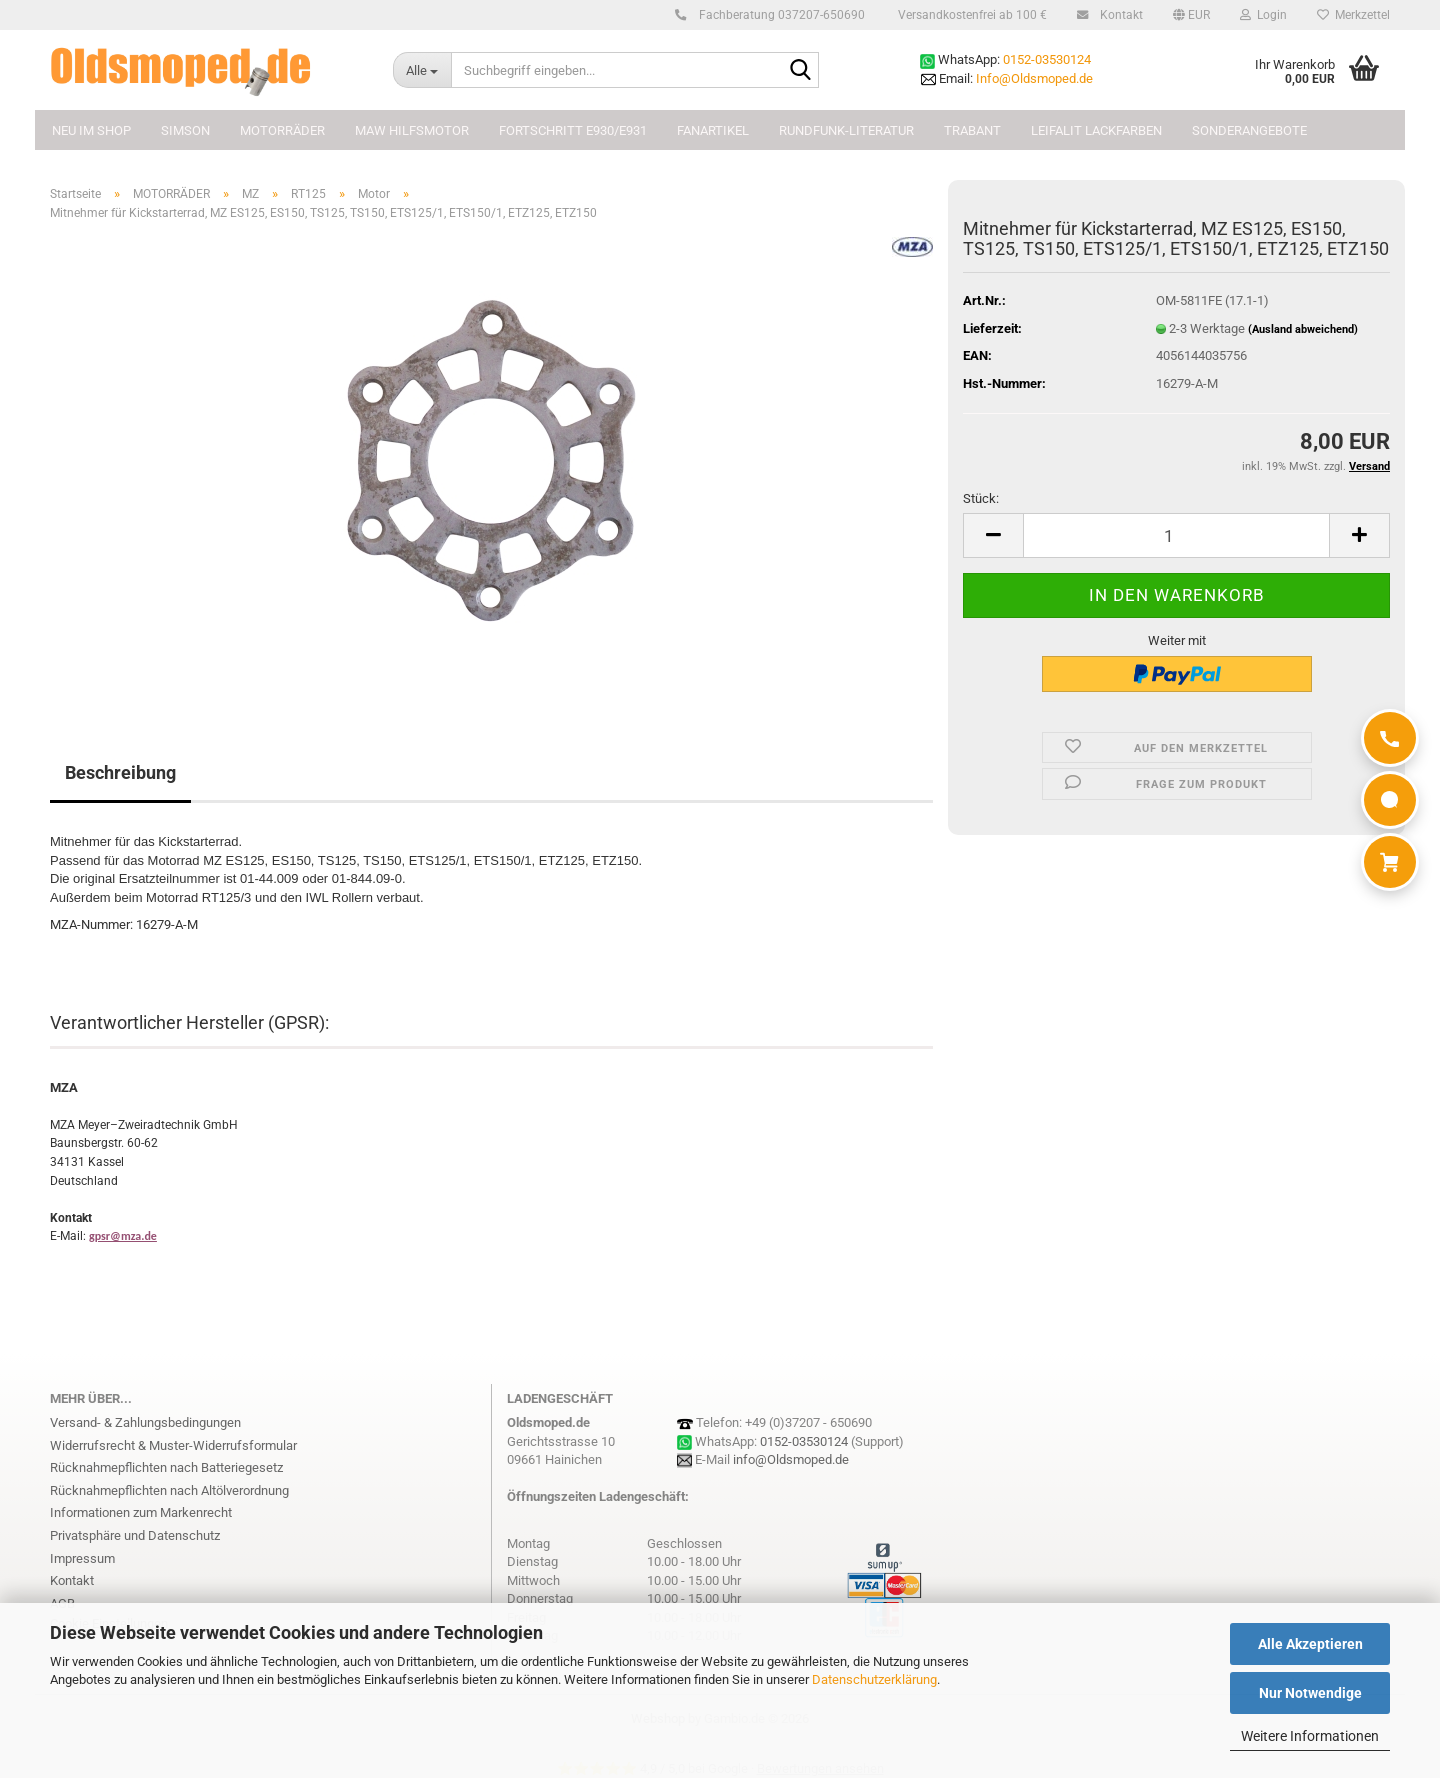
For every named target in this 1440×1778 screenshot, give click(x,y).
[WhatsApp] (1390, 800)
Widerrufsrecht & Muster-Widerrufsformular (173, 1445)
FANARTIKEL (713, 130)
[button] (1191, 15)
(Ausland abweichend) (1303, 329)
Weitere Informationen (1310, 1736)
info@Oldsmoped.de (791, 1459)
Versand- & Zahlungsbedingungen (145, 1422)
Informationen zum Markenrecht (141, 1512)
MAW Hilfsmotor (412, 130)
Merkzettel (1353, 15)
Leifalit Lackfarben (1096, 130)
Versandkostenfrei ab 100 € (971, 15)
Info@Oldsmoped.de (1034, 78)
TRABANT (972, 130)
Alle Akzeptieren (1310, 1644)
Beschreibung (120, 772)
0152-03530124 (1047, 59)
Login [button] (1263, 15)
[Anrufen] (1390, 738)
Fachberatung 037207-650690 (779, 15)
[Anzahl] (1176, 535)
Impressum (82, 1558)
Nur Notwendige (1310, 1693)
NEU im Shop (91, 130)
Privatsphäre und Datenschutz (135, 1535)
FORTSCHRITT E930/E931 (573, 130)
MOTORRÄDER (282, 130)
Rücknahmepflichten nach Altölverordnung (169, 1490)
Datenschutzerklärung (874, 1679)
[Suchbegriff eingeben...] (422, 70)
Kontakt (1118, 15)
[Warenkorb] (1390, 862)
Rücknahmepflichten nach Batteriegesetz (166, 1467)
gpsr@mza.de (123, 1236)
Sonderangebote (1249, 130)
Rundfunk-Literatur (846, 130)
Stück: (981, 498)
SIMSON (185, 130)
